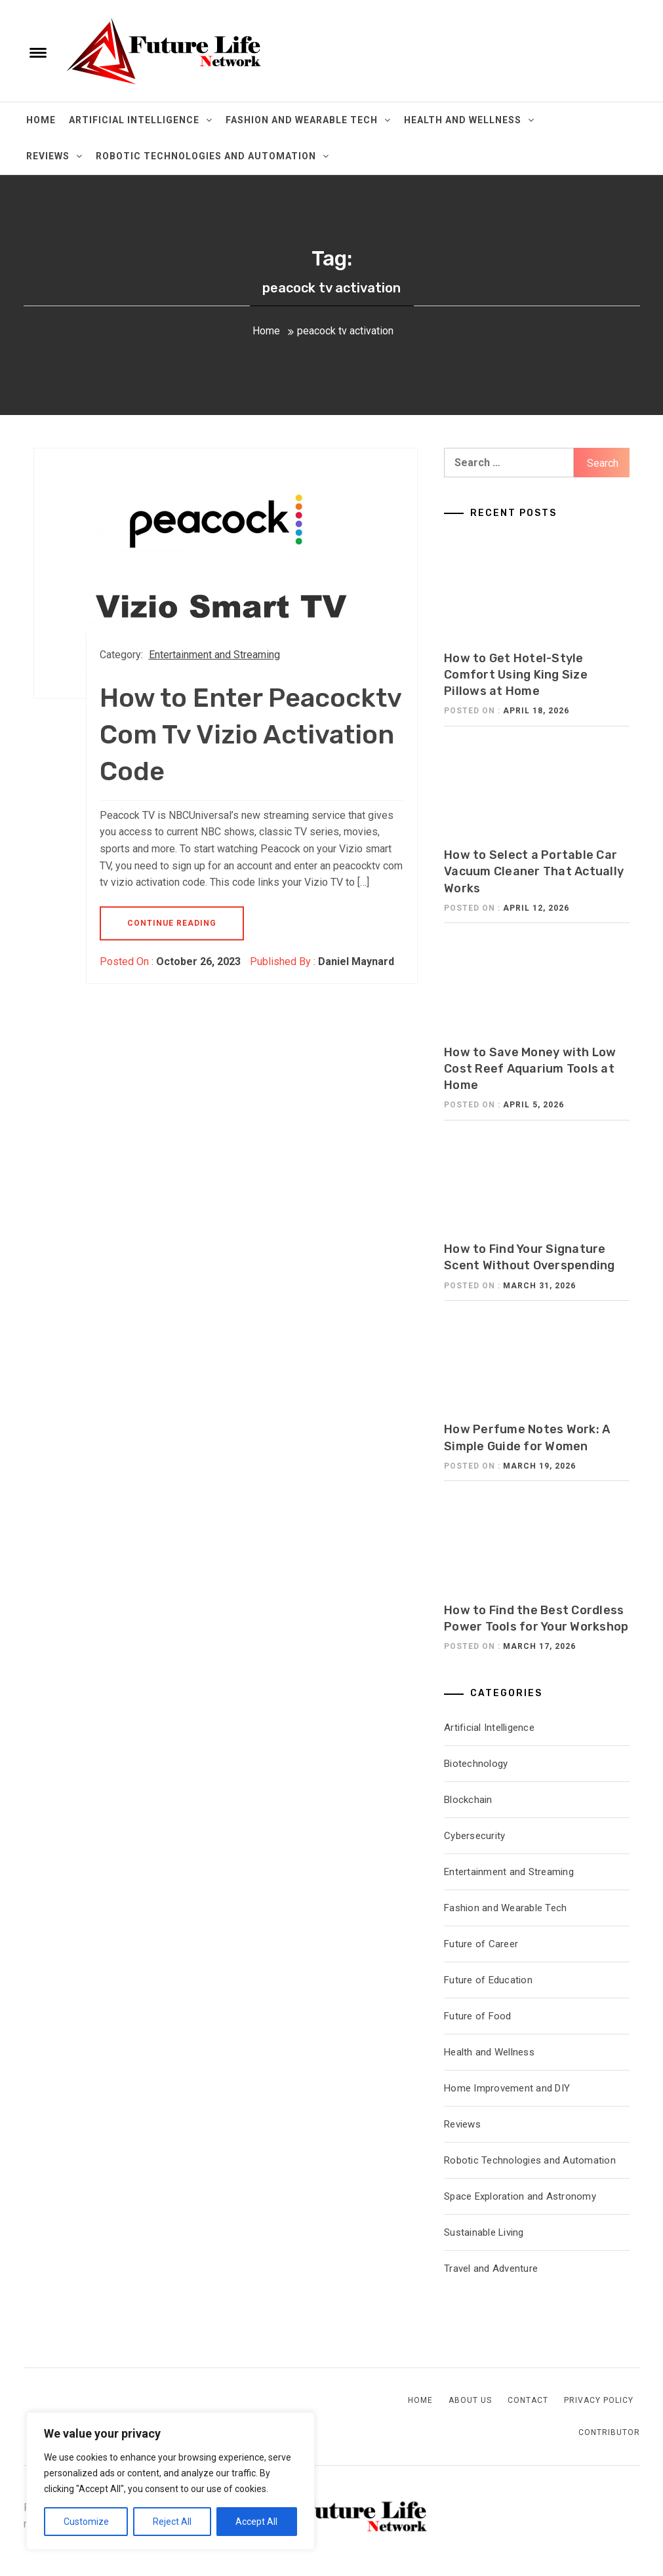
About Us (470, 2400)
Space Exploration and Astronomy (520, 2196)
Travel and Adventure (491, 2268)
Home (41, 120)
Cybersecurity (474, 1836)
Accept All (256, 2521)
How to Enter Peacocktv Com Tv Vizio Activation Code (250, 735)
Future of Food (478, 2016)
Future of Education (488, 1980)
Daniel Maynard (356, 961)
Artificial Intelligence (140, 120)
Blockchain (468, 1800)
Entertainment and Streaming (214, 654)
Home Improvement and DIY (507, 2088)
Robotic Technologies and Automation (212, 156)
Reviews (54, 156)
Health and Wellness (469, 120)
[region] (170, 2481)
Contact (528, 2400)
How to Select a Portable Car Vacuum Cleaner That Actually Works (534, 871)
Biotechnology (476, 1764)
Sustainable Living (484, 2232)
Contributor (609, 2432)
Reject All (172, 2521)
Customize (86, 2521)
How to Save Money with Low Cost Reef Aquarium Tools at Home (530, 1068)
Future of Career (481, 1944)
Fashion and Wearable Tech (308, 120)
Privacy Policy (598, 2400)
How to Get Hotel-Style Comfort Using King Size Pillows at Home (516, 674)
